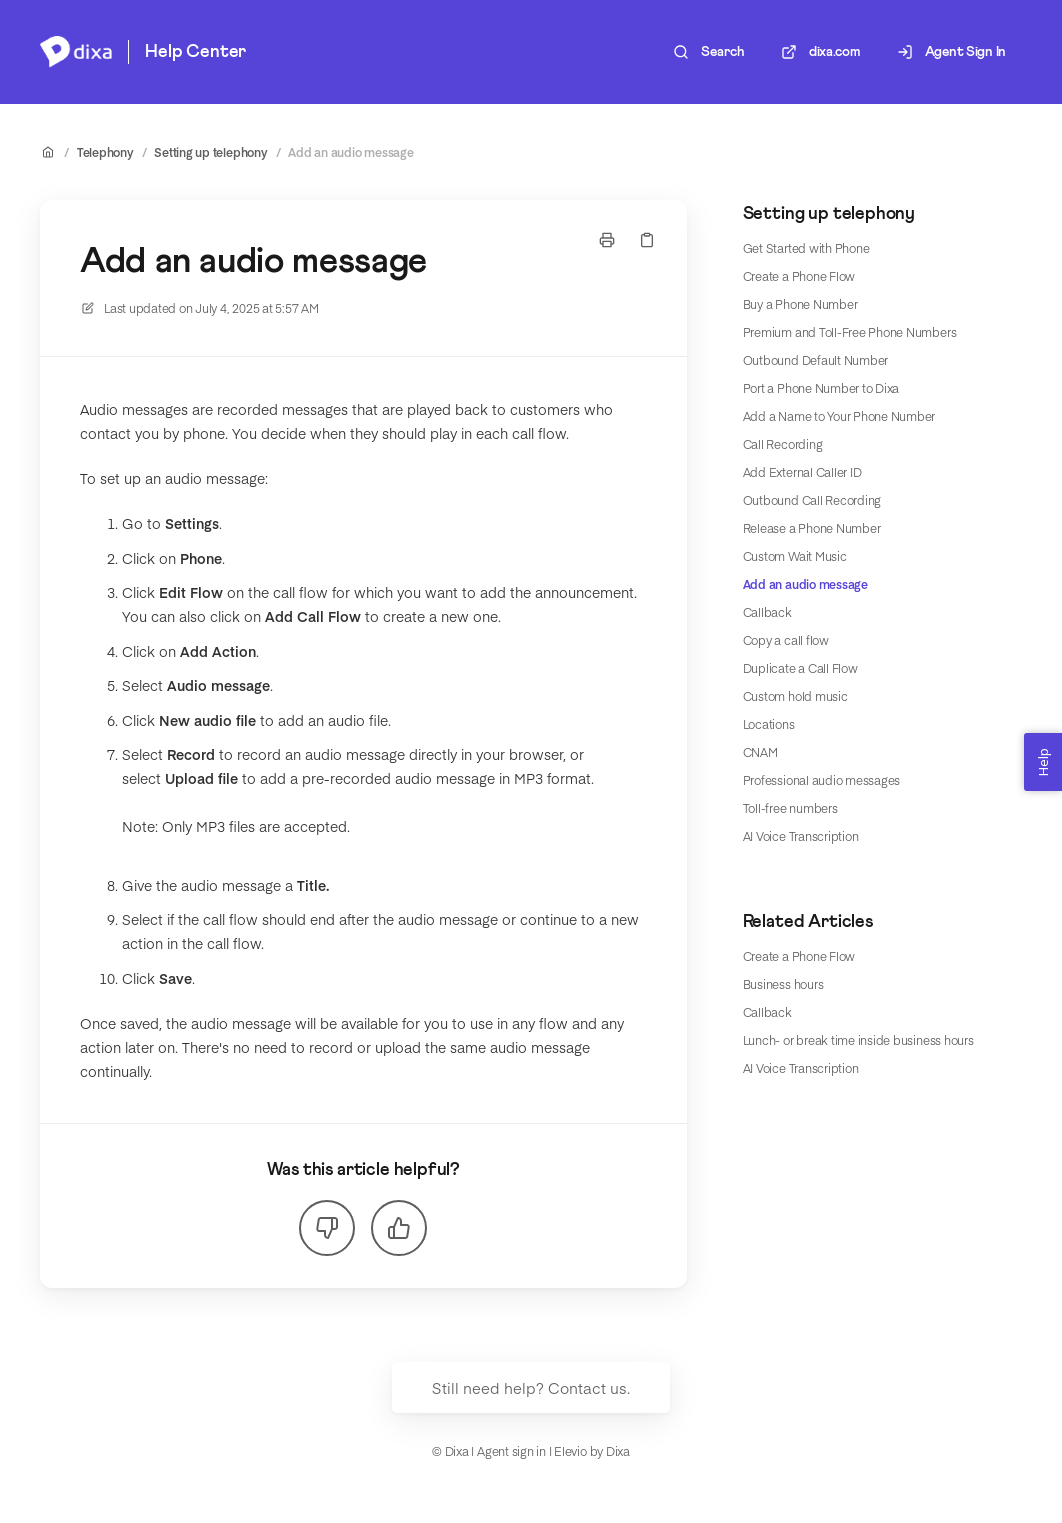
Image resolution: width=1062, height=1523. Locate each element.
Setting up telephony (210, 152)
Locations (769, 724)
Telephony (105, 152)
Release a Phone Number (812, 528)
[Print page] (607, 240)
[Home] (76, 52)
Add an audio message (350, 152)
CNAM (760, 752)
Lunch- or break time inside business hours (858, 1040)
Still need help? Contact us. (531, 1387)
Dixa (618, 1451)
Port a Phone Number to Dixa (821, 388)
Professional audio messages (822, 780)
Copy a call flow (786, 640)
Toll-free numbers (790, 808)
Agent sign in (511, 1451)
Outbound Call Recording (812, 500)
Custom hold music (795, 696)
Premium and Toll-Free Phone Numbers (850, 332)
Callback (767, 612)
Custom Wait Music (795, 556)
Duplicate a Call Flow (800, 668)
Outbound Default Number (815, 360)
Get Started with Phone (806, 248)
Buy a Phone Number (800, 304)
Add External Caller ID (802, 472)
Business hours (783, 984)
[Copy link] (647, 240)
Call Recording (783, 444)
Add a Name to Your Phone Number (839, 416)
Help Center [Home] (195, 52)
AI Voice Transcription (801, 836)
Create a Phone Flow (799, 276)
